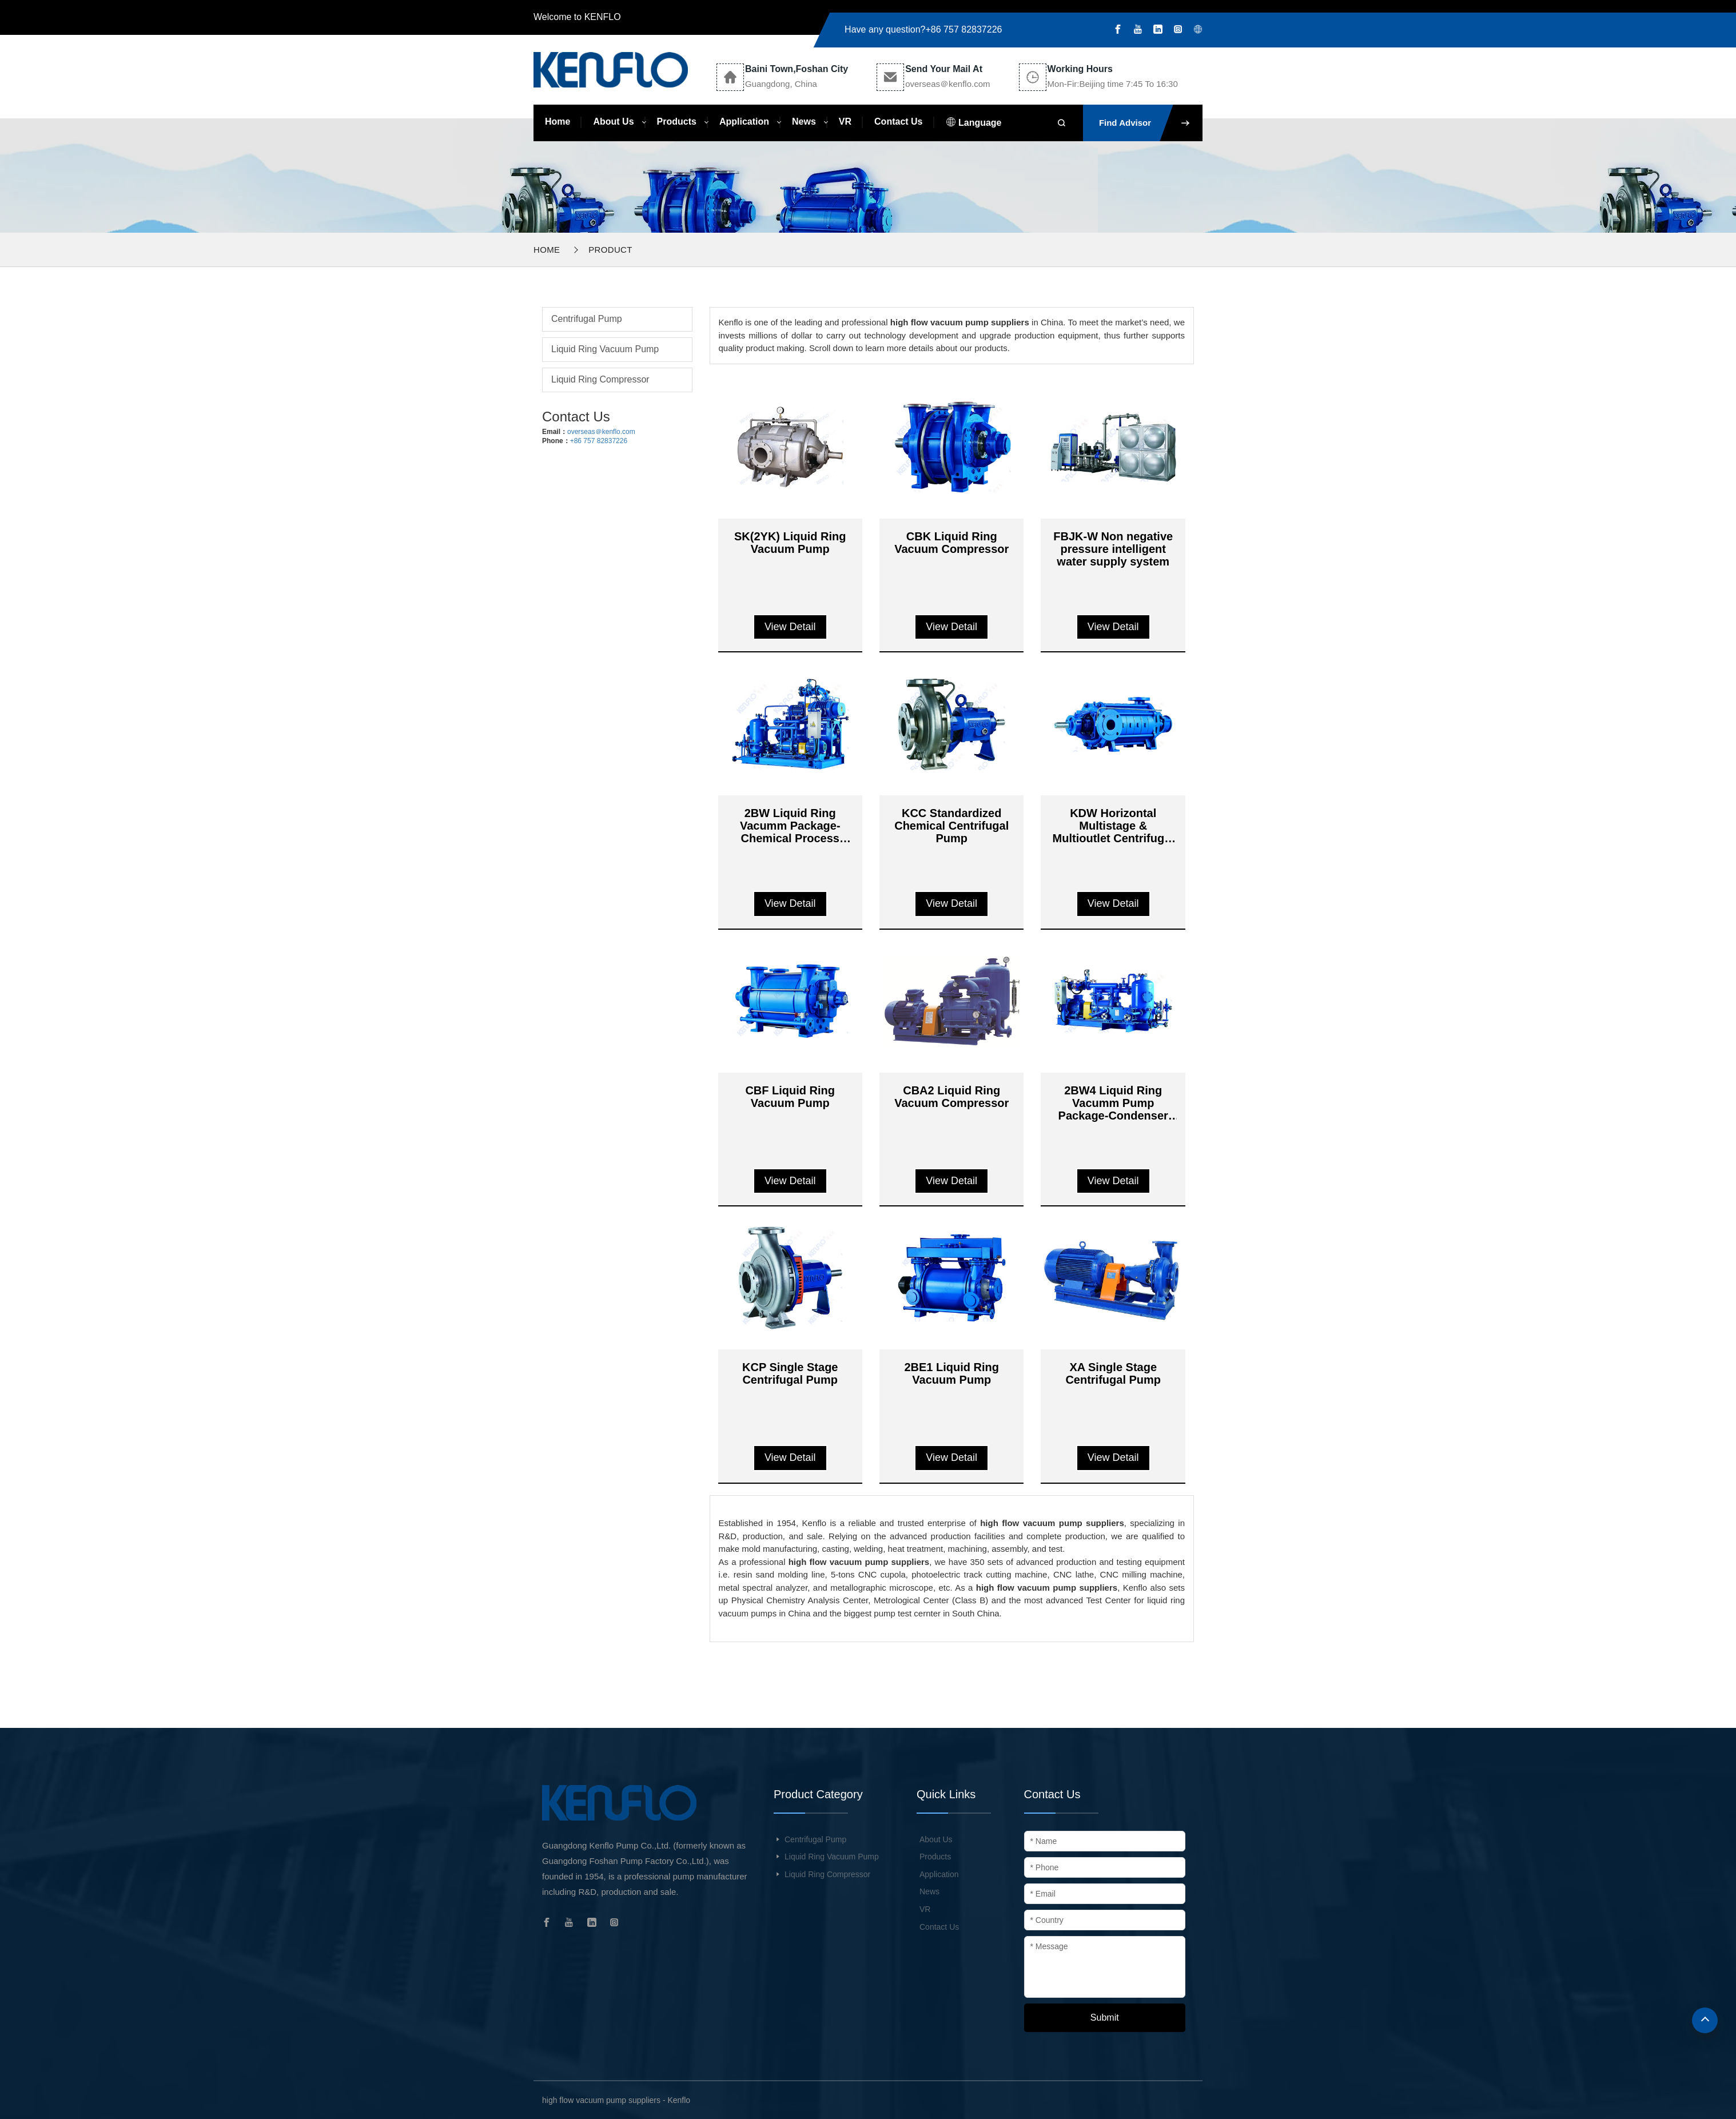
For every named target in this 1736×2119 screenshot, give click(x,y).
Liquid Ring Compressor (600, 379)
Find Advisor (1151, 123)
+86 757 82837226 (964, 29)
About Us (613, 121)
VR (845, 121)
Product (610, 249)
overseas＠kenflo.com (601, 432)
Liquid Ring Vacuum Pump (605, 349)
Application (744, 121)
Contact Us (898, 121)
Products (676, 121)
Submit (1104, 2017)
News (804, 121)
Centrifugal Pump (586, 319)
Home (557, 121)
